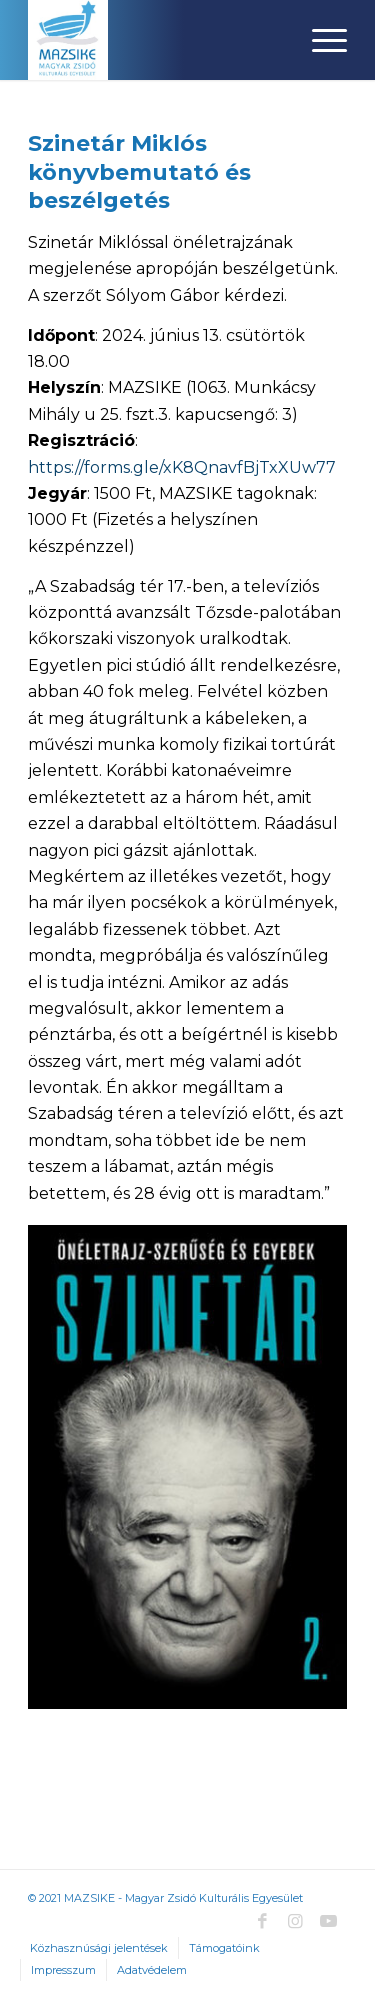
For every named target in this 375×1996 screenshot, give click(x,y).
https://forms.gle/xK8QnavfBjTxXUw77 (182, 467)
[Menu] (319, 40)
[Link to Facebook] (263, 1921)
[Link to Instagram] (296, 1921)
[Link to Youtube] (329, 1921)
